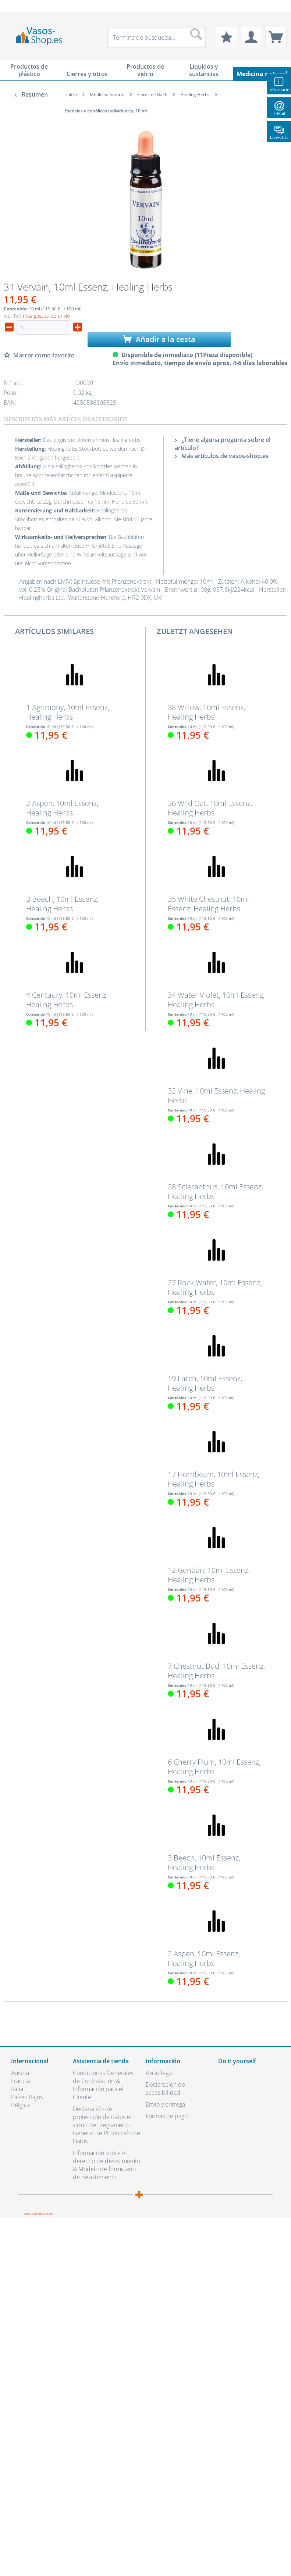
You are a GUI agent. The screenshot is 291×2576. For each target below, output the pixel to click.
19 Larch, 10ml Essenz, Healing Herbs (205, 1383)
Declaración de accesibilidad (165, 2088)
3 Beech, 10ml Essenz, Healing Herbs (62, 904)
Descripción (23, 419)
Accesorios (109, 419)
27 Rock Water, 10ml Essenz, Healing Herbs (215, 1287)
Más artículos (67, 419)
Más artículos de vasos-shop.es (222, 456)
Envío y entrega (165, 2104)
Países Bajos (27, 2097)
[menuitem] (14, 6)
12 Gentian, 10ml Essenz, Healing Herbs (209, 1575)
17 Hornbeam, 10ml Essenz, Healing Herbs (213, 1479)
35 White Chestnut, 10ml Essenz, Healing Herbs (208, 904)
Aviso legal (159, 2073)
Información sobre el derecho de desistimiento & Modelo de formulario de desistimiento (106, 2165)
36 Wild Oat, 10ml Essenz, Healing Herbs (210, 808)
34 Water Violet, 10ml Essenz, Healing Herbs (216, 999)
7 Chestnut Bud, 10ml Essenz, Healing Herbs (216, 1670)
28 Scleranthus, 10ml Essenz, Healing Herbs (215, 1191)
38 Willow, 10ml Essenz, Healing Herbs (206, 712)
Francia (20, 2081)
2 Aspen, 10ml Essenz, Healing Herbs (62, 808)
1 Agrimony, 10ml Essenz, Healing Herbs (67, 712)
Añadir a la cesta (159, 339)
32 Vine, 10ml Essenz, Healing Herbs (216, 1095)
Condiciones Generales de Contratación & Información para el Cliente (103, 2085)
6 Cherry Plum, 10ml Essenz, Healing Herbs (214, 1766)
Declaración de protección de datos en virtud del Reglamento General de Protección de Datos (106, 2125)
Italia (17, 2089)
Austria (20, 2073)
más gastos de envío (46, 315)
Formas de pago (167, 2116)
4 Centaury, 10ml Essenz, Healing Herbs (67, 999)
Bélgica (20, 2105)
